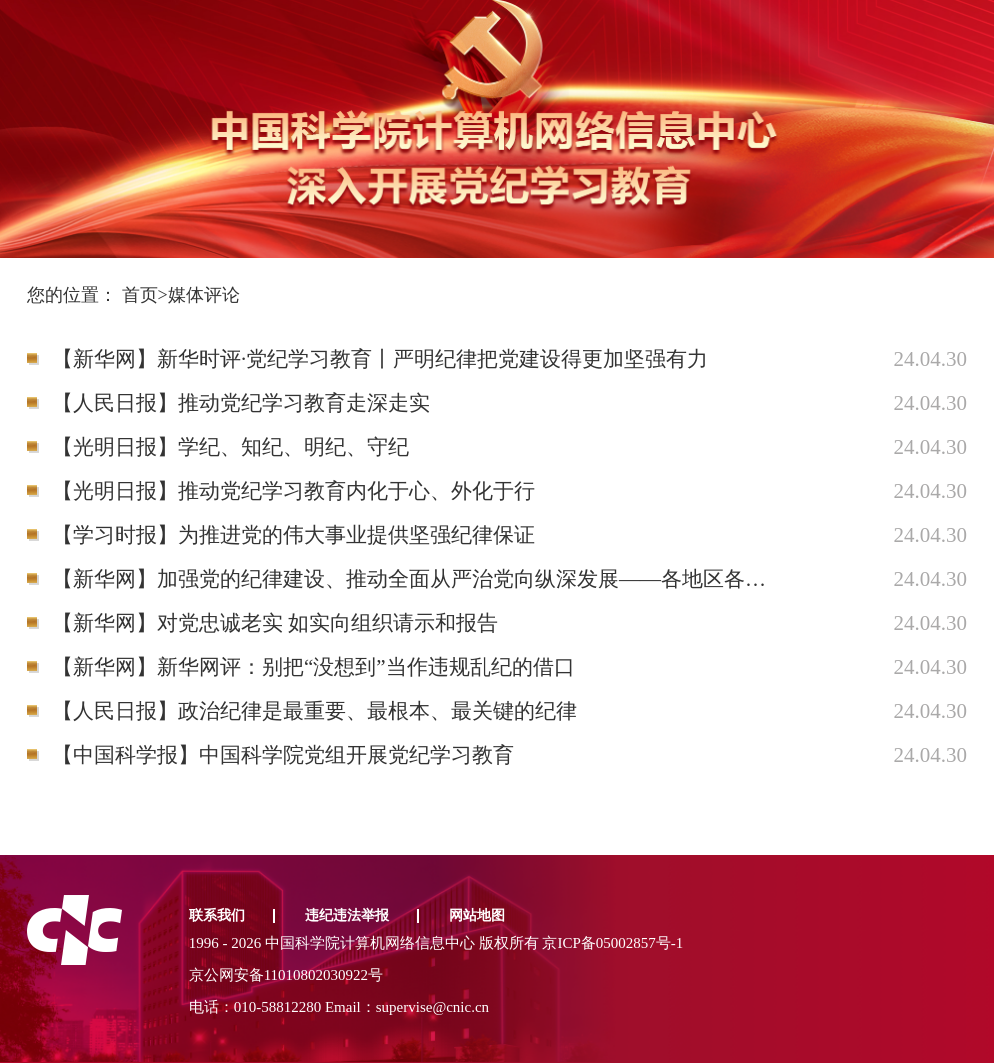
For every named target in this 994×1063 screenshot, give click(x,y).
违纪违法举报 (347, 915)
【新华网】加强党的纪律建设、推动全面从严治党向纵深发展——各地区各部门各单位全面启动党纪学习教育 (415, 579)
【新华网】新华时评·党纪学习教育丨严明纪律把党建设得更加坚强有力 (380, 359)
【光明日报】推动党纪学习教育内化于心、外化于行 (293, 491)
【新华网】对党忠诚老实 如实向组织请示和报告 (275, 623)
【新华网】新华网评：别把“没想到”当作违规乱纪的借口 (313, 667)
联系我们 (217, 915)
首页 (140, 295)
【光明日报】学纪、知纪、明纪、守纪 (230, 447)
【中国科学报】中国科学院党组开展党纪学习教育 (283, 755)
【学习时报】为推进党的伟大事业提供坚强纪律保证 (293, 535)
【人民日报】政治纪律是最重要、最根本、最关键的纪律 (314, 711)
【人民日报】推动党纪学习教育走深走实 (241, 403)
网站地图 (477, 915)
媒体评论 (204, 295)
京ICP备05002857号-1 (612, 943)
